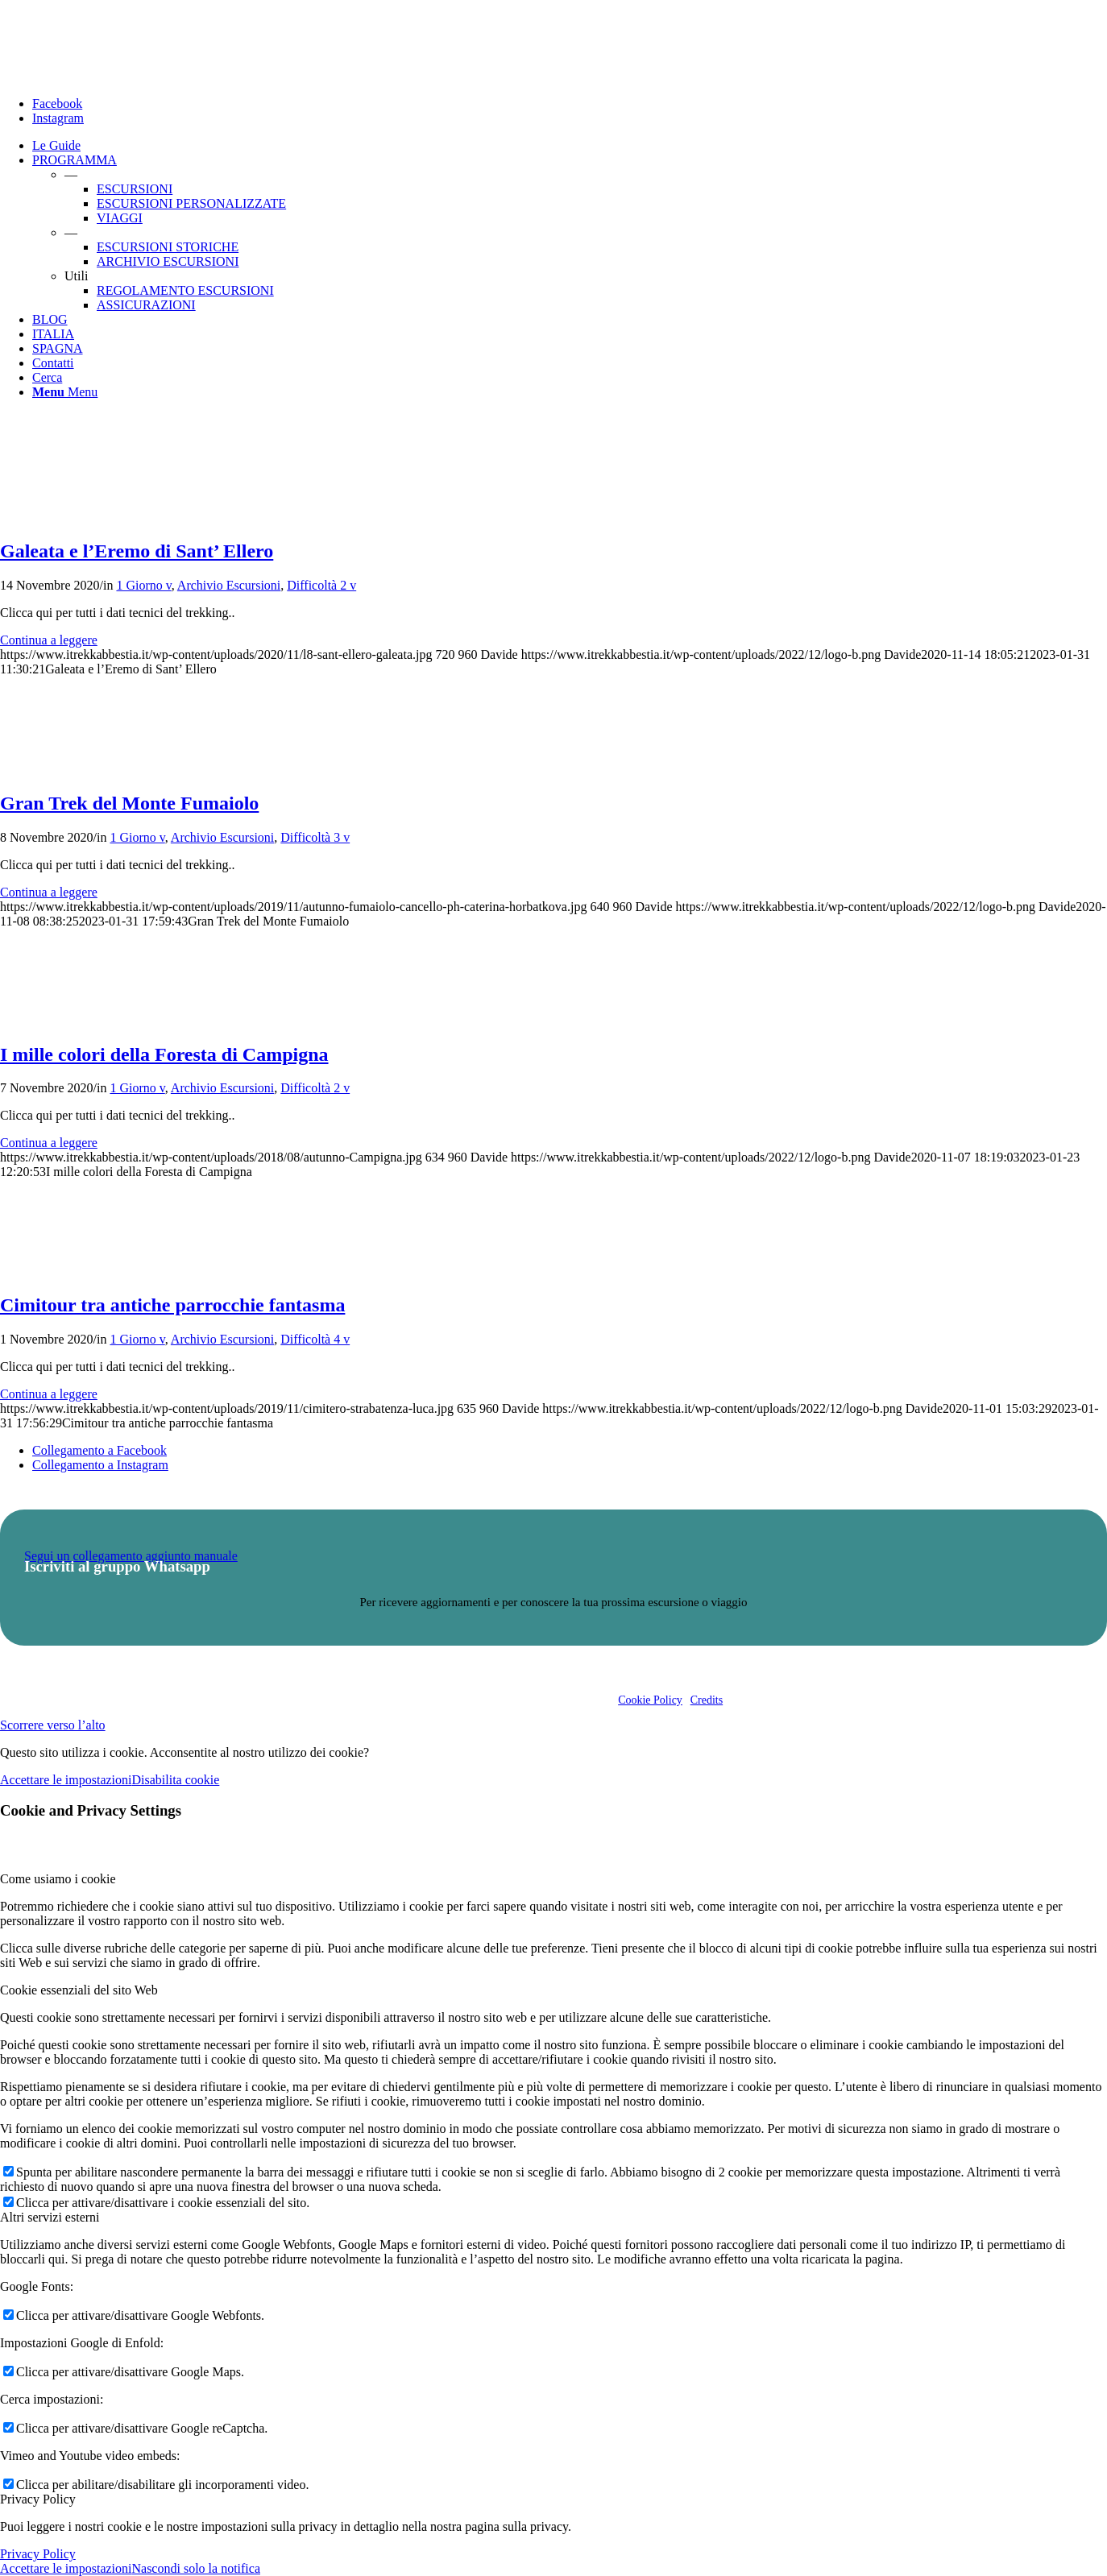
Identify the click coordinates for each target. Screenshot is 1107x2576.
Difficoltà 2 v (321, 585)
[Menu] (64, 392)
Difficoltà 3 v (315, 837)
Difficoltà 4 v (315, 1339)
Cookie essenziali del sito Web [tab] (79, 1990)
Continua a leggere (48, 640)
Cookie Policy (650, 1700)
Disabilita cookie (175, 1780)
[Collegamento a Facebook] (57, 103)
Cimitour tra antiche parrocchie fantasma (172, 1304)
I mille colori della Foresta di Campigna (164, 1054)
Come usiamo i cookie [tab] (58, 1879)
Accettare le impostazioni (65, 1780)
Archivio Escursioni (228, 585)
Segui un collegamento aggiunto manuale (131, 1556)
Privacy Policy (38, 2554)
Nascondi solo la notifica (195, 2568)
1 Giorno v (143, 585)
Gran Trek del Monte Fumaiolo (129, 803)
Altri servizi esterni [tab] (50, 2217)
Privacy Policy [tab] (38, 2499)
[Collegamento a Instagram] (58, 118)
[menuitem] (569, 146)
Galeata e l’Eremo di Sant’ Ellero (136, 550)
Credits (706, 1700)
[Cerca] (47, 377)
